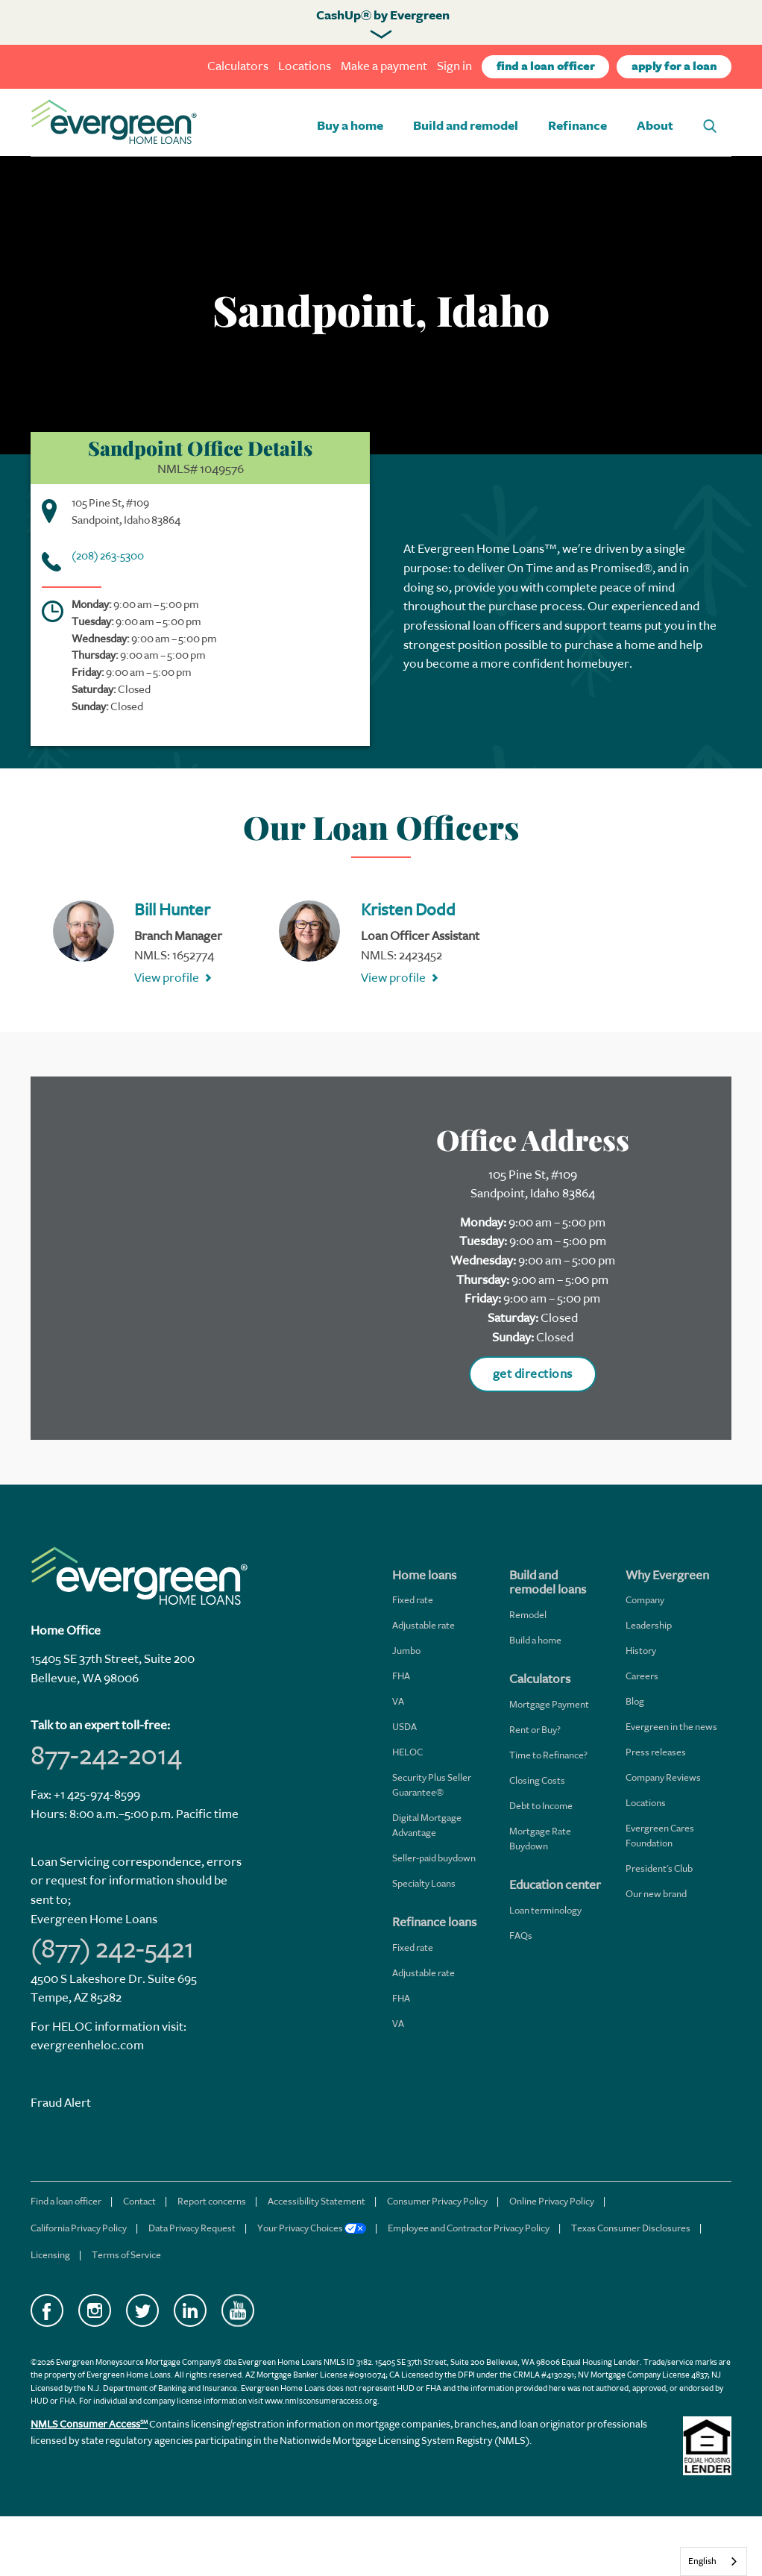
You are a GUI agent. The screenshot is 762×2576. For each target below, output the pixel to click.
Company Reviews (663, 1777)
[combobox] (713, 2561)
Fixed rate (412, 1599)
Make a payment (384, 66)
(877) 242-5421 (112, 1948)
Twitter (142, 2310)
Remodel (528, 1614)
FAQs (520, 1935)
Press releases (656, 1752)
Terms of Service (126, 2254)
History (641, 1650)
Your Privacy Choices (311, 2228)
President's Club (659, 1868)
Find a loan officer (66, 2201)
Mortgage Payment (549, 1704)
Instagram (94, 2310)
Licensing (50, 2254)
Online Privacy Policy (551, 2201)
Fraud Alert (61, 2102)
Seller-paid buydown (434, 1858)
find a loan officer (546, 67)
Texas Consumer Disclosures (630, 2228)
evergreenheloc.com (87, 2045)
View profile (166, 977)
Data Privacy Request (192, 2228)
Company (645, 1599)
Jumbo (406, 1650)
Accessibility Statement (316, 2201)
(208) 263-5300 (108, 556)
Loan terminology (545, 1910)
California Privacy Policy (79, 2228)
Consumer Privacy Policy (437, 2201)
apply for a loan (674, 67)
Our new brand (656, 1893)
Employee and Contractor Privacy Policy (469, 2228)
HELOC (407, 1752)
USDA (404, 1726)
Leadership (649, 1625)
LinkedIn (190, 2310)
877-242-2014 (106, 1755)
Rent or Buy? (535, 1729)
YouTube (237, 2310)
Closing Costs (537, 1780)
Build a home (535, 1640)
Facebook (47, 2310)
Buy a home (350, 126)
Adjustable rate (423, 1625)
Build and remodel (465, 126)
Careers (642, 1676)
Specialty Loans (424, 1883)
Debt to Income (541, 1805)
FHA (401, 1676)
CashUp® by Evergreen (383, 15)
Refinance (577, 126)
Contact (139, 2201)
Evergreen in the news (671, 1726)
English (702, 2561)
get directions (533, 1374)
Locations (304, 66)
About (655, 126)
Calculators (237, 66)
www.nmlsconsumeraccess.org (321, 2401)
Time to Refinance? (548, 1755)
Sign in (454, 66)
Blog (635, 1701)
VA (398, 1701)
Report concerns (211, 2201)
